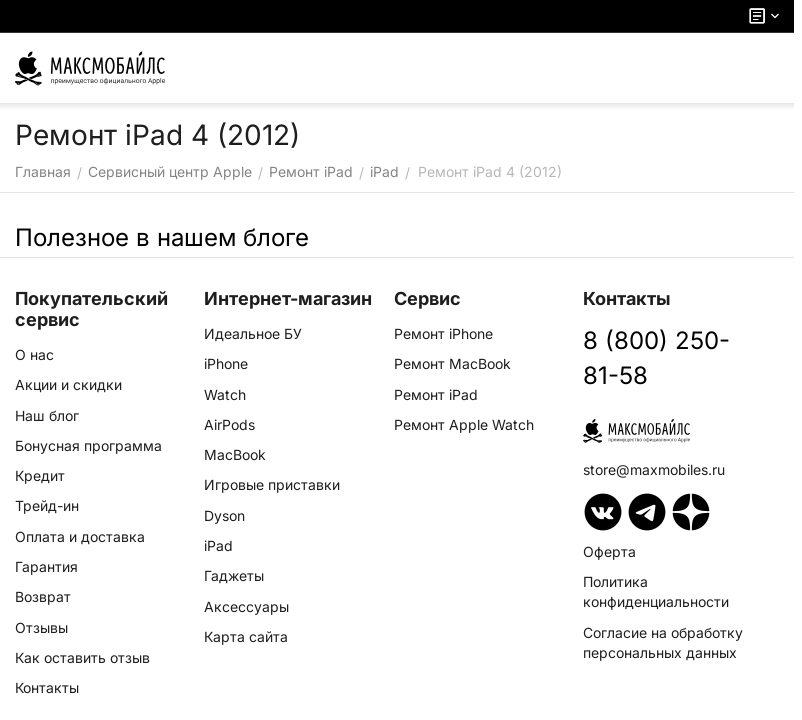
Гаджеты (234, 575)
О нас (34, 354)
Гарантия (46, 566)
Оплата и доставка (80, 536)
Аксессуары (246, 606)
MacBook (235, 454)
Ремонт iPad (436, 394)
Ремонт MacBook (452, 363)
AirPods (229, 424)
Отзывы (41, 627)
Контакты (47, 687)
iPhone (226, 363)
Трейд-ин (47, 505)
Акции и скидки (68, 384)
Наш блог (47, 415)
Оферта (609, 551)
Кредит (40, 475)
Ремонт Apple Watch (464, 424)
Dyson (224, 515)
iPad (218, 545)
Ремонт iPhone (443, 333)
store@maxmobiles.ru (654, 469)
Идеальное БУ (253, 333)
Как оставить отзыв (82, 657)
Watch (225, 394)
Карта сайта (246, 636)
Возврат (43, 596)
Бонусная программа (88, 445)
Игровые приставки (272, 484)
